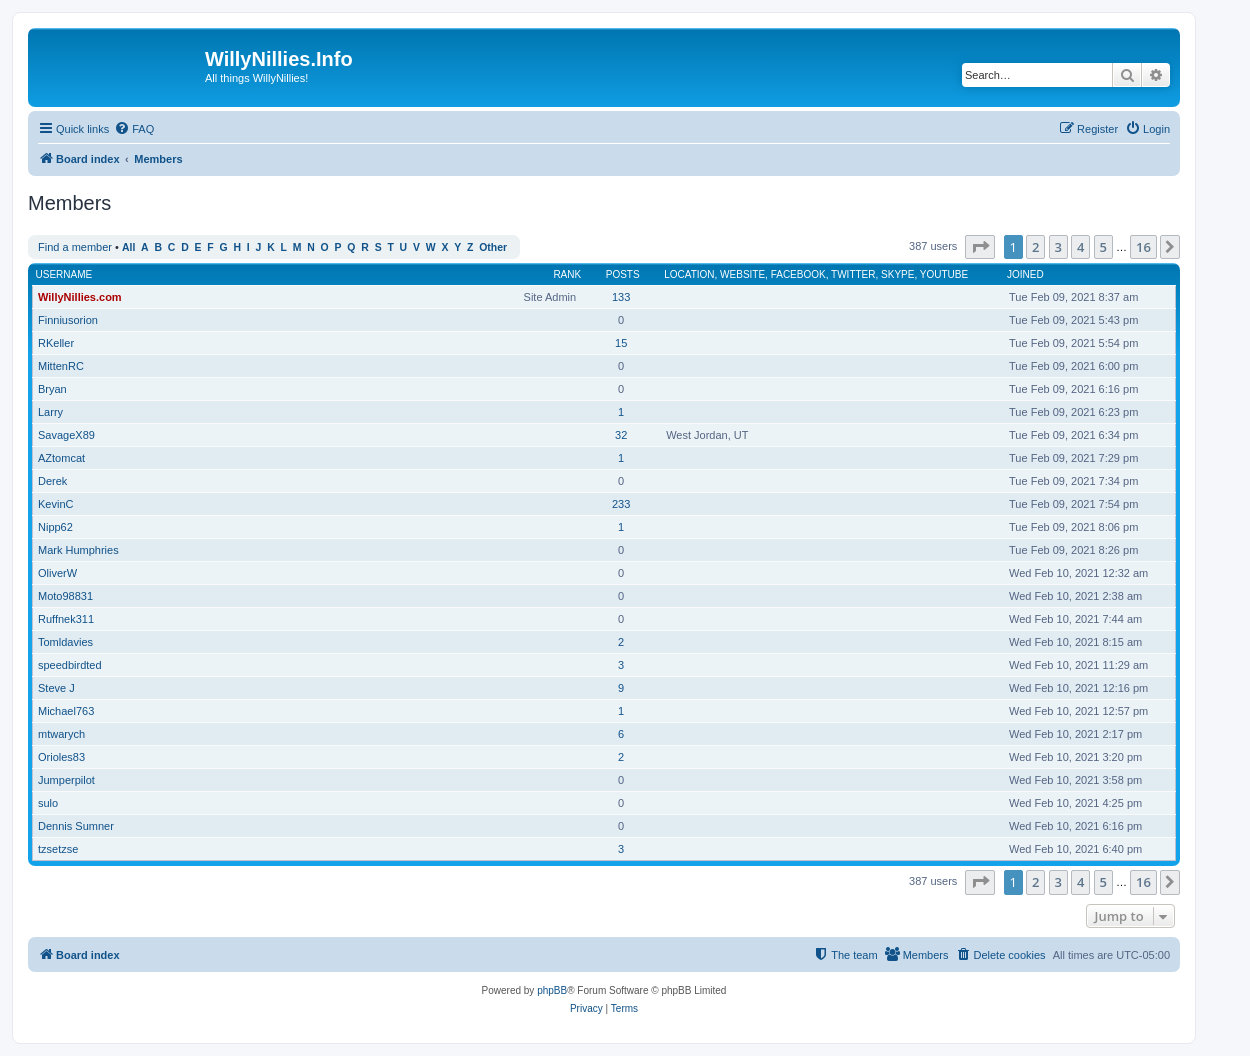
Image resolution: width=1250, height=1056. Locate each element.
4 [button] (1080, 247)
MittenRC (61, 366)
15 (621, 343)
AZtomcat (61, 458)
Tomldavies (65, 642)
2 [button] (1035, 247)
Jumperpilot (66, 780)
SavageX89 (66, 435)
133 (621, 297)
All (128, 247)
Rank (567, 274)
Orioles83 (61, 757)
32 (621, 435)
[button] (980, 247)
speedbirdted (70, 665)
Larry (50, 412)
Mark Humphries (78, 550)
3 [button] (1058, 247)
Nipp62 (55, 527)
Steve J (56, 688)
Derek (52, 481)
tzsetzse (58, 849)
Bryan (52, 389)
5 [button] (1103, 247)
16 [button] (1143, 247)
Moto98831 (65, 596)
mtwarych (61, 734)
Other (493, 247)
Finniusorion (68, 320)
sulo (48, 803)
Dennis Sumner (76, 826)
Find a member (75, 247)
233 (621, 504)
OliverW (57, 573)
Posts (623, 274)
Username (64, 274)
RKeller (56, 343)
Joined (1025, 274)
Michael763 (66, 711)
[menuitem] (134, 129)
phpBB (552, 990)
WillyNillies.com (80, 297)
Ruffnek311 (66, 619)
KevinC (55, 504)
